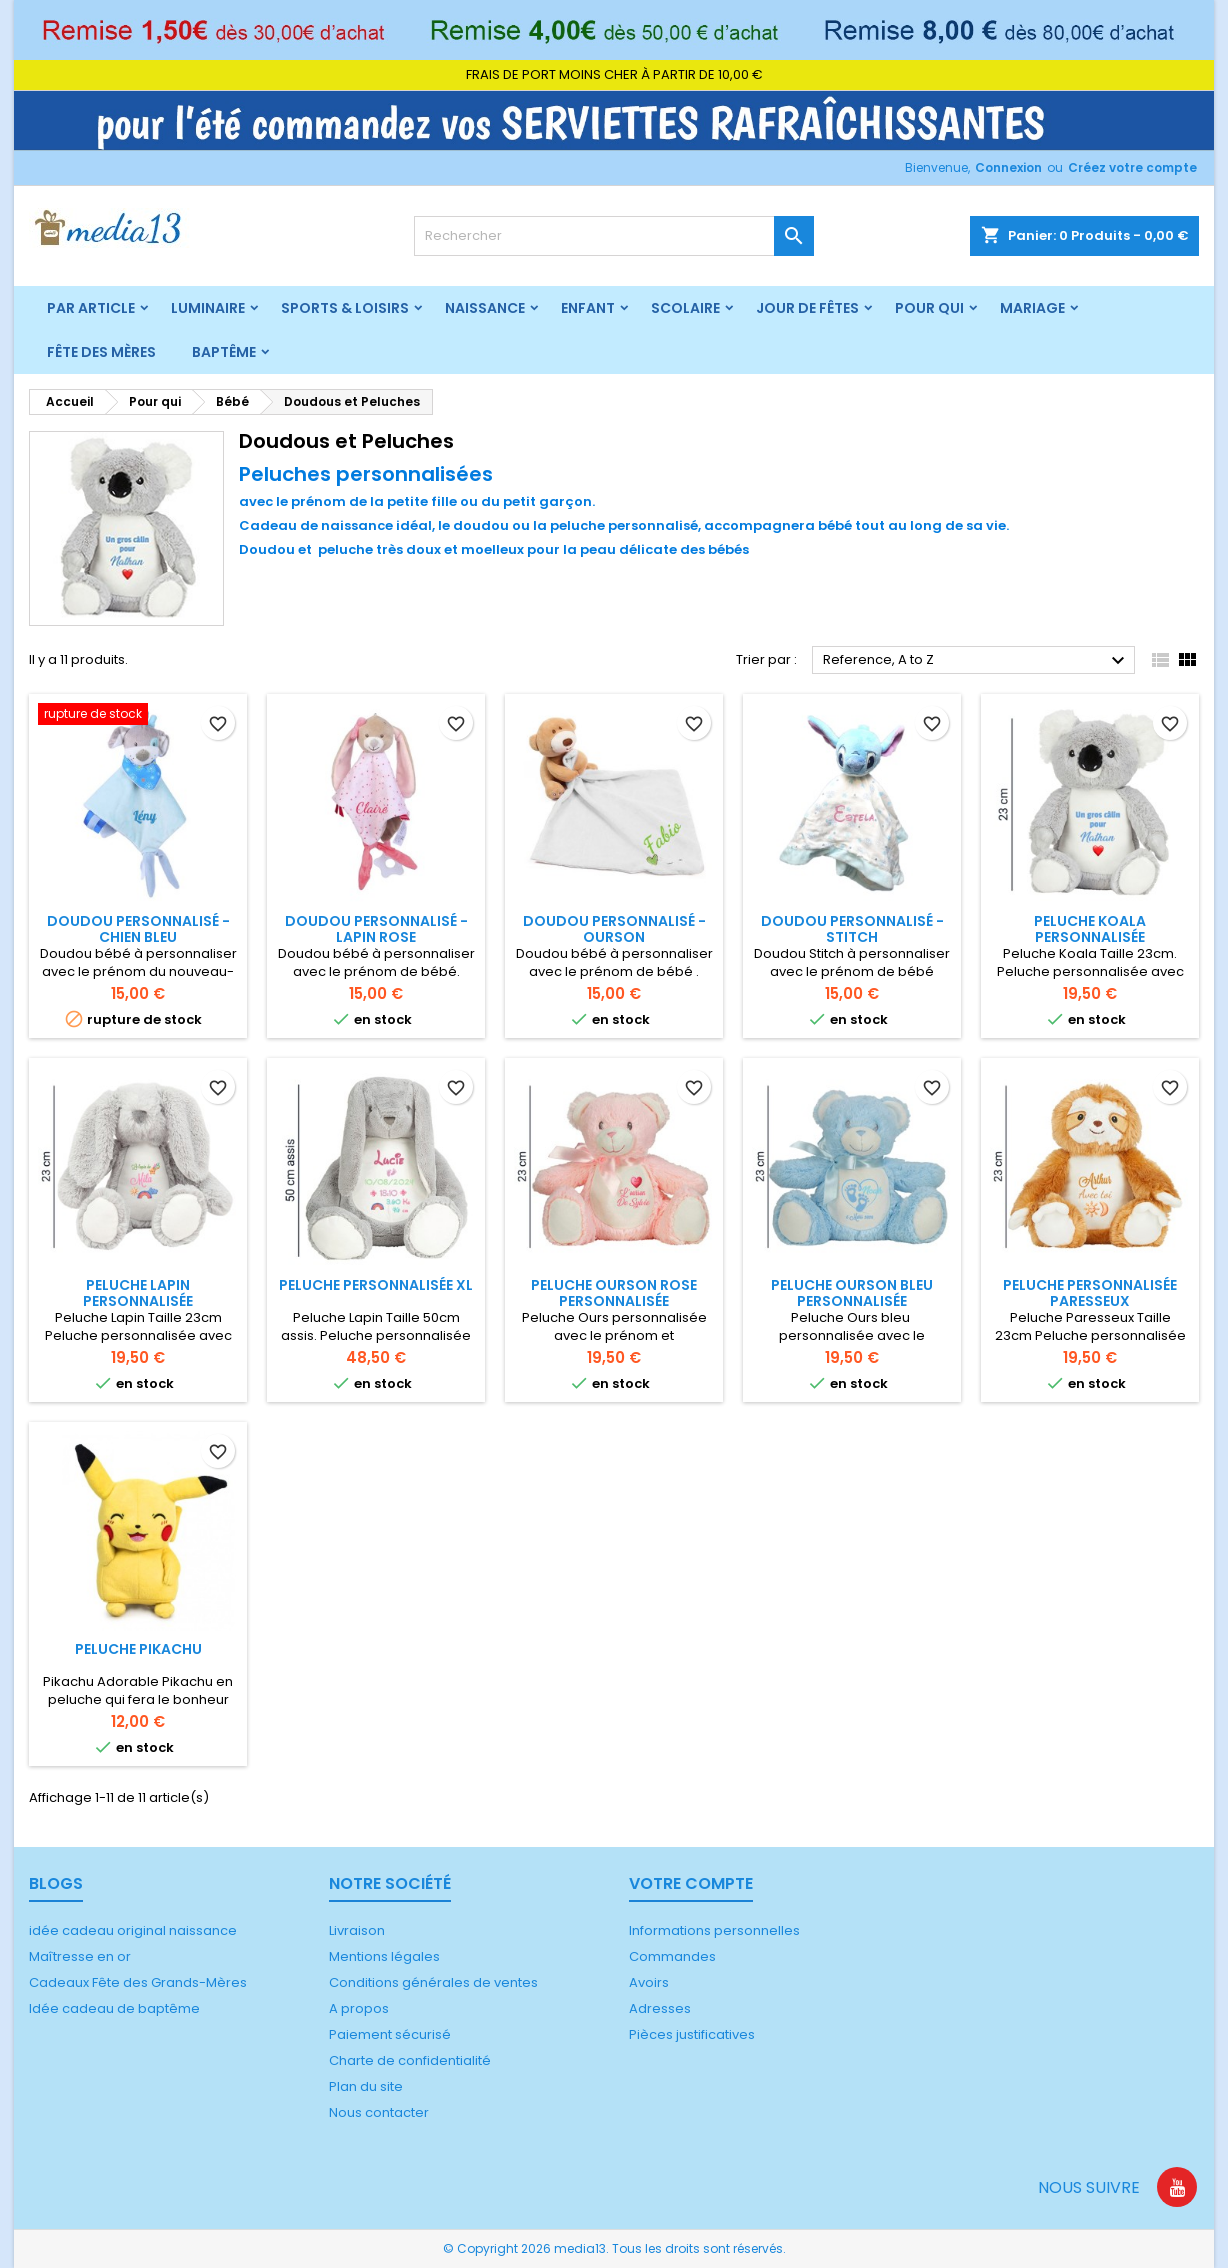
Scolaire (685, 308)
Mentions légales (384, 1956)
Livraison (357, 1930)
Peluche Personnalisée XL (376, 1285)
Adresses (660, 2008)
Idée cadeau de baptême (114, 2008)
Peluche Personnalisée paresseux (1090, 1293)
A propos (359, 2008)
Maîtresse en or (80, 1956)
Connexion (1008, 167)
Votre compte (691, 1883)
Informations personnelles (714, 1930)
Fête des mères (101, 352)
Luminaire (208, 308)
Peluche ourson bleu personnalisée (852, 1293)
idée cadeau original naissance (133, 1930)
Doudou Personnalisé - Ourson (614, 929)
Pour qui (929, 308)
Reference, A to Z (976, 661)
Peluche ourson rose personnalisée (614, 1293)
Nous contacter (379, 2112)
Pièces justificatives (692, 2034)
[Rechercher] (614, 236)
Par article (91, 308)
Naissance (485, 308)
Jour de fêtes (807, 308)
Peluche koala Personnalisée (1090, 929)
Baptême (224, 352)
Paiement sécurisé (390, 2034)
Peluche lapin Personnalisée (138, 1293)
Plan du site (366, 2086)
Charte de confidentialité (410, 2060)
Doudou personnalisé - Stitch (852, 929)
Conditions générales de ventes (433, 1982)
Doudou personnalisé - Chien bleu (138, 929)
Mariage (1032, 308)
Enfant (588, 308)
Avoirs (649, 1982)
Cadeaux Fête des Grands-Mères (138, 1982)
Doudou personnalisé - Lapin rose (376, 929)
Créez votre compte (1132, 167)
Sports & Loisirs (345, 308)
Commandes (672, 1956)
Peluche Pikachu (138, 1649)
